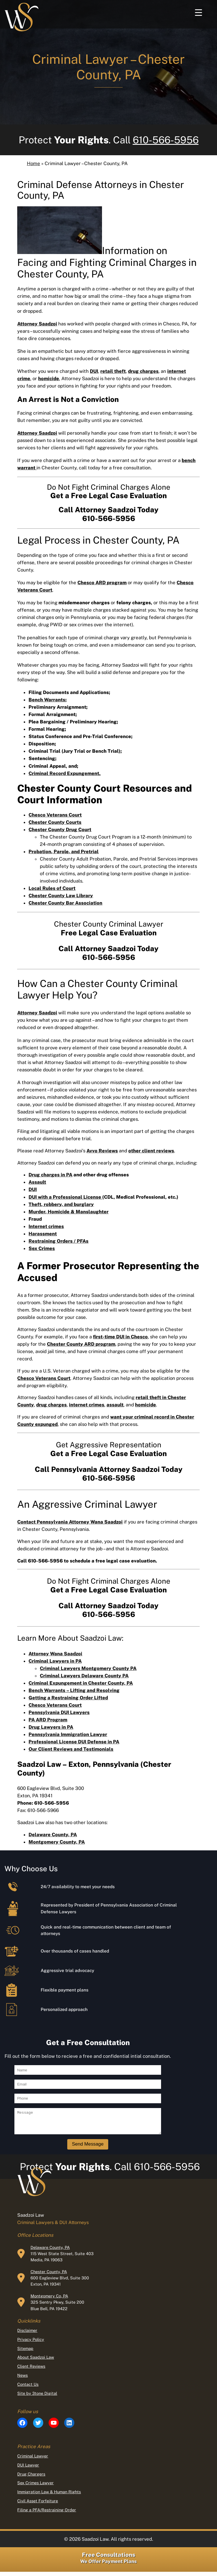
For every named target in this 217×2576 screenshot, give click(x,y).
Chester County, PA (49, 2275)
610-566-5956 (166, 140)
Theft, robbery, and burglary (61, 1204)
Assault (37, 1182)
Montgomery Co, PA (49, 2300)
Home (33, 163)
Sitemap (25, 2352)
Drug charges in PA (50, 1175)
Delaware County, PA (50, 2251)
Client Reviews (31, 2370)
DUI (33, 1189)
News (22, 2379)
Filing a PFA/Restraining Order (46, 2514)
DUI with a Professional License (65, 1197)
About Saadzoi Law (35, 2361)
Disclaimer (27, 2334)
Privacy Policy (30, 2343)
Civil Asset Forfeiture (37, 2505)
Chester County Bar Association (65, 903)
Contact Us (27, 2388)
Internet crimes (46, 1226)
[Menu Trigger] (198, 12)
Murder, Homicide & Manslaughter (68, 1211)
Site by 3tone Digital (37, 2397)
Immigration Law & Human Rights (49, 2496)
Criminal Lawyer (32, 2460)
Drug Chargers (31, 2478)
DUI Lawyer (28, 2469)
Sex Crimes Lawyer (35, 2487)
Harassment (43, 1233)
